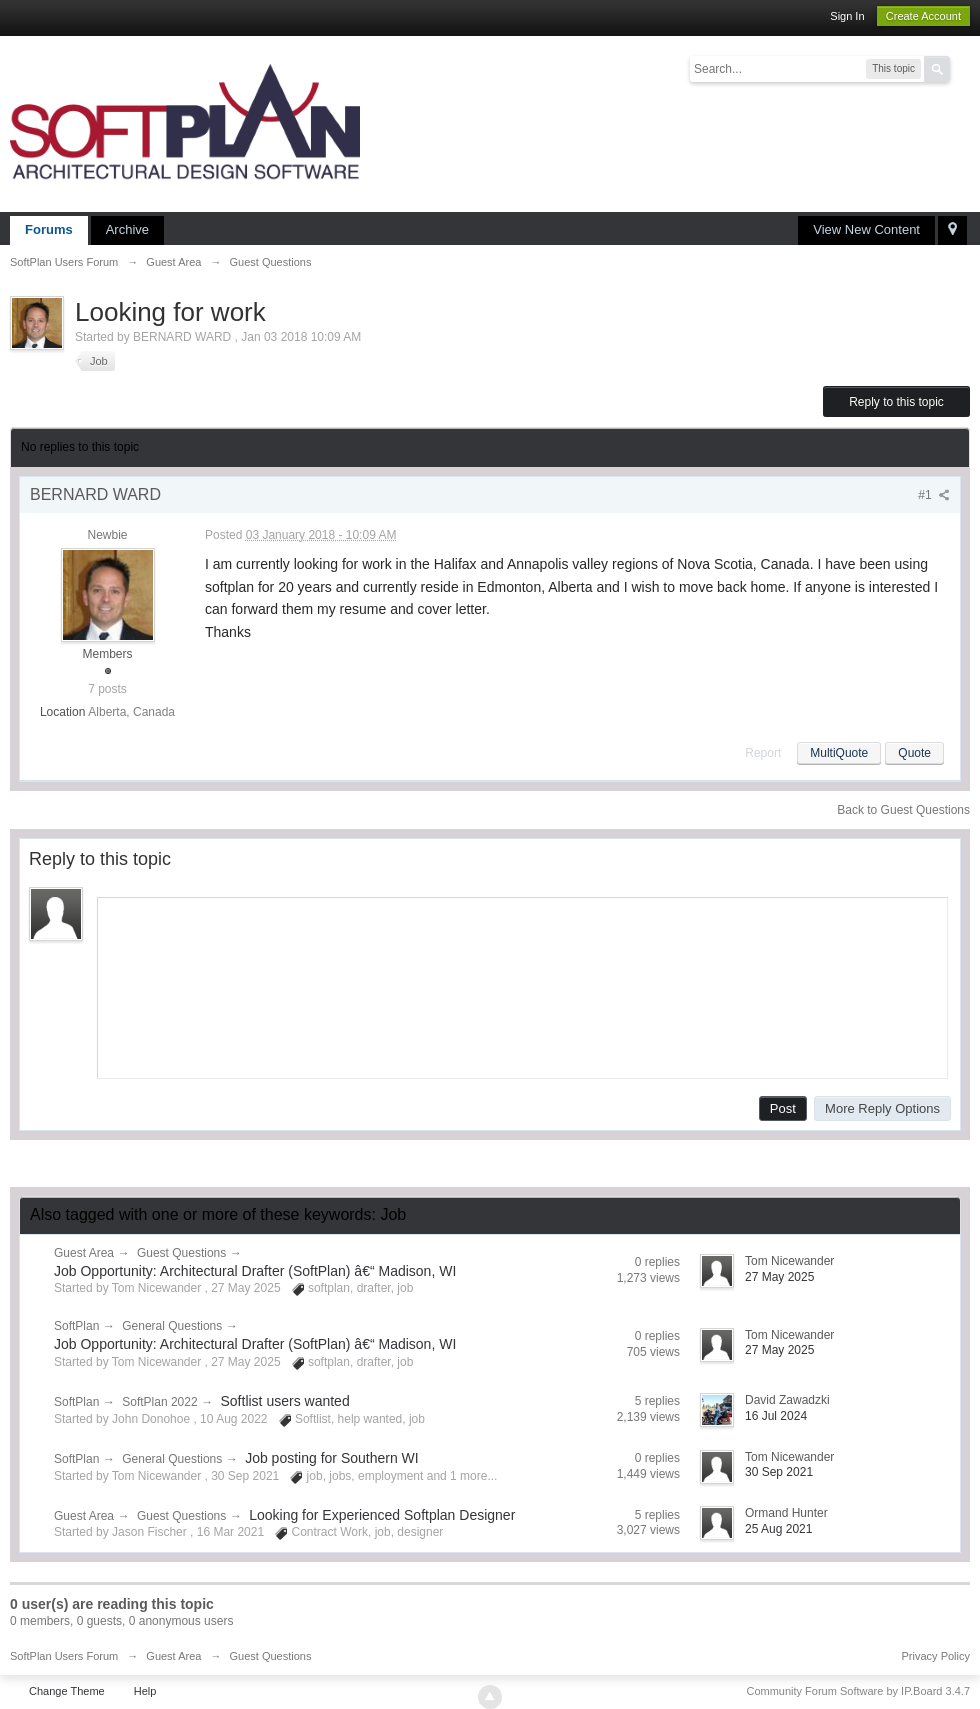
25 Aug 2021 (778, 1529)
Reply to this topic (896, 402)
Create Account (923, 16)
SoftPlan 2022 (159, 1402)
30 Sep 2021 (779, 1472)
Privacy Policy (936, 1656)
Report (763, 753)
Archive (127, 229)
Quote (914, 753)
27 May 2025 (779, 1277)
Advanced (962, 68)
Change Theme (67, 1691)
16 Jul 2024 (776, 1416)
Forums (49, 229)
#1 (934, 495)
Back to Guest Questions (903, 810)
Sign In (847, 16)
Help (145, 1691)
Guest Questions (181, 1253)
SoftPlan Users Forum (64, 1656)
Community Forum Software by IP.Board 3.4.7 (858, 1691)
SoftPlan (76, 1326)
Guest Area (84, 1253)
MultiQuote (839, 753)
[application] (522, 984)
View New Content (866, 229)
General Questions (172, 1326)
